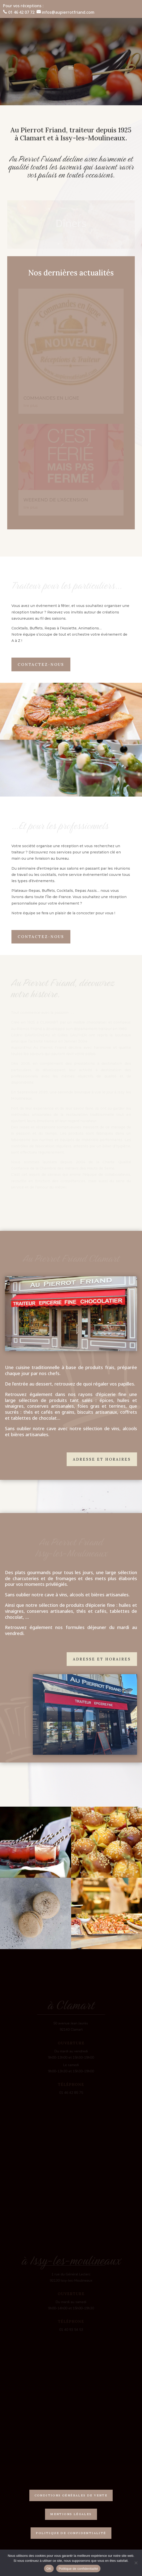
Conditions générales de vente (71, 2495)
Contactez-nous (41, 664)
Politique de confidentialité (71, 2533)
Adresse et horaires (102, 1459)
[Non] (135, 2562)
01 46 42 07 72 (21, 12)
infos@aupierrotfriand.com (68, 12)
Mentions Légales (71, 2514)
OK (49, 2569)
